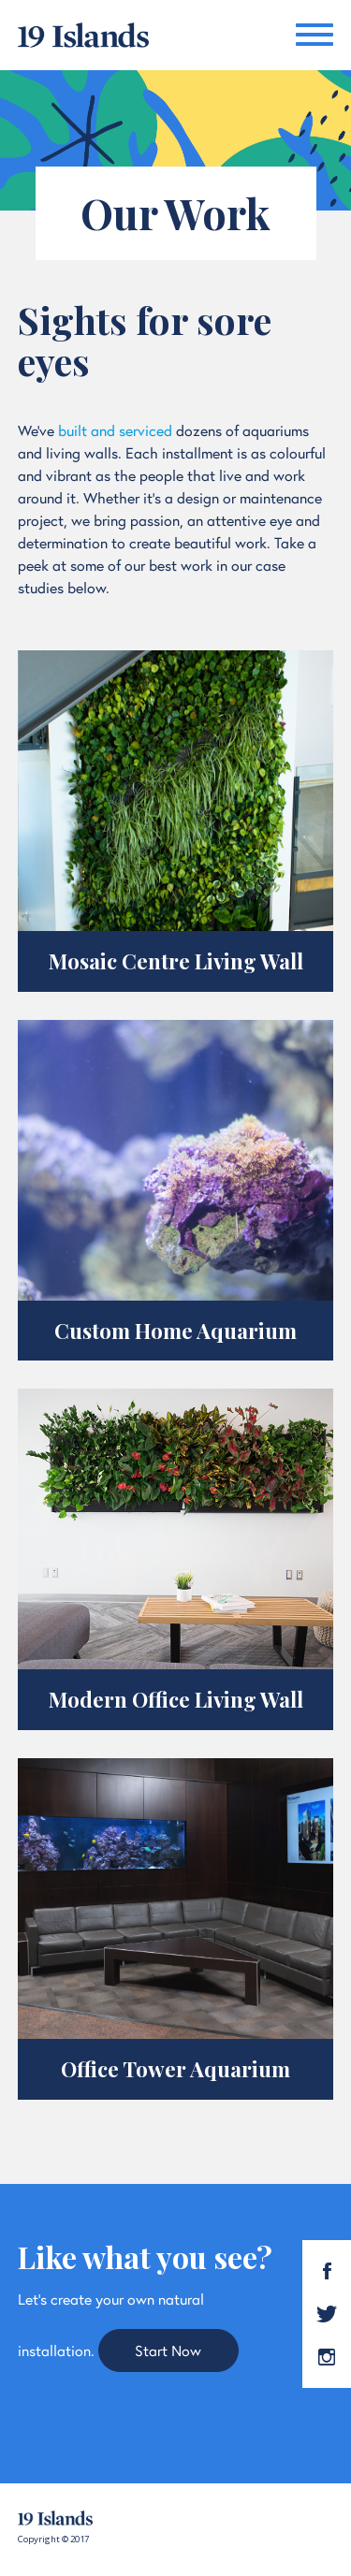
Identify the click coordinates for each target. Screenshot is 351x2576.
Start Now (168, 2350)
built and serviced (115, 430)
